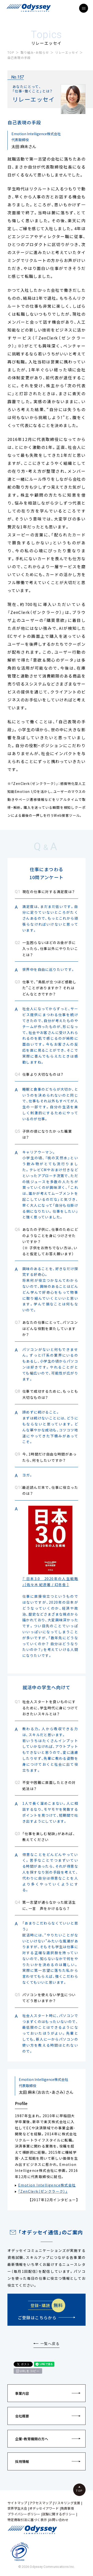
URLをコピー (30, 2371)
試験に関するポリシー (58, 2514)
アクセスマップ (40, 2502)
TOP (10, 52)
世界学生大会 (17, 2508)
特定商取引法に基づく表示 (27, 2519)
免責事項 (67, 2508)
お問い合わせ (59, 2519)
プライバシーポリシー (23, 2514)
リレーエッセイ (66, 52)
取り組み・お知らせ (35, 52)
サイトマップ (17, 2502)
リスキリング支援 (67, 2502)
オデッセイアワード (44, 2508)
